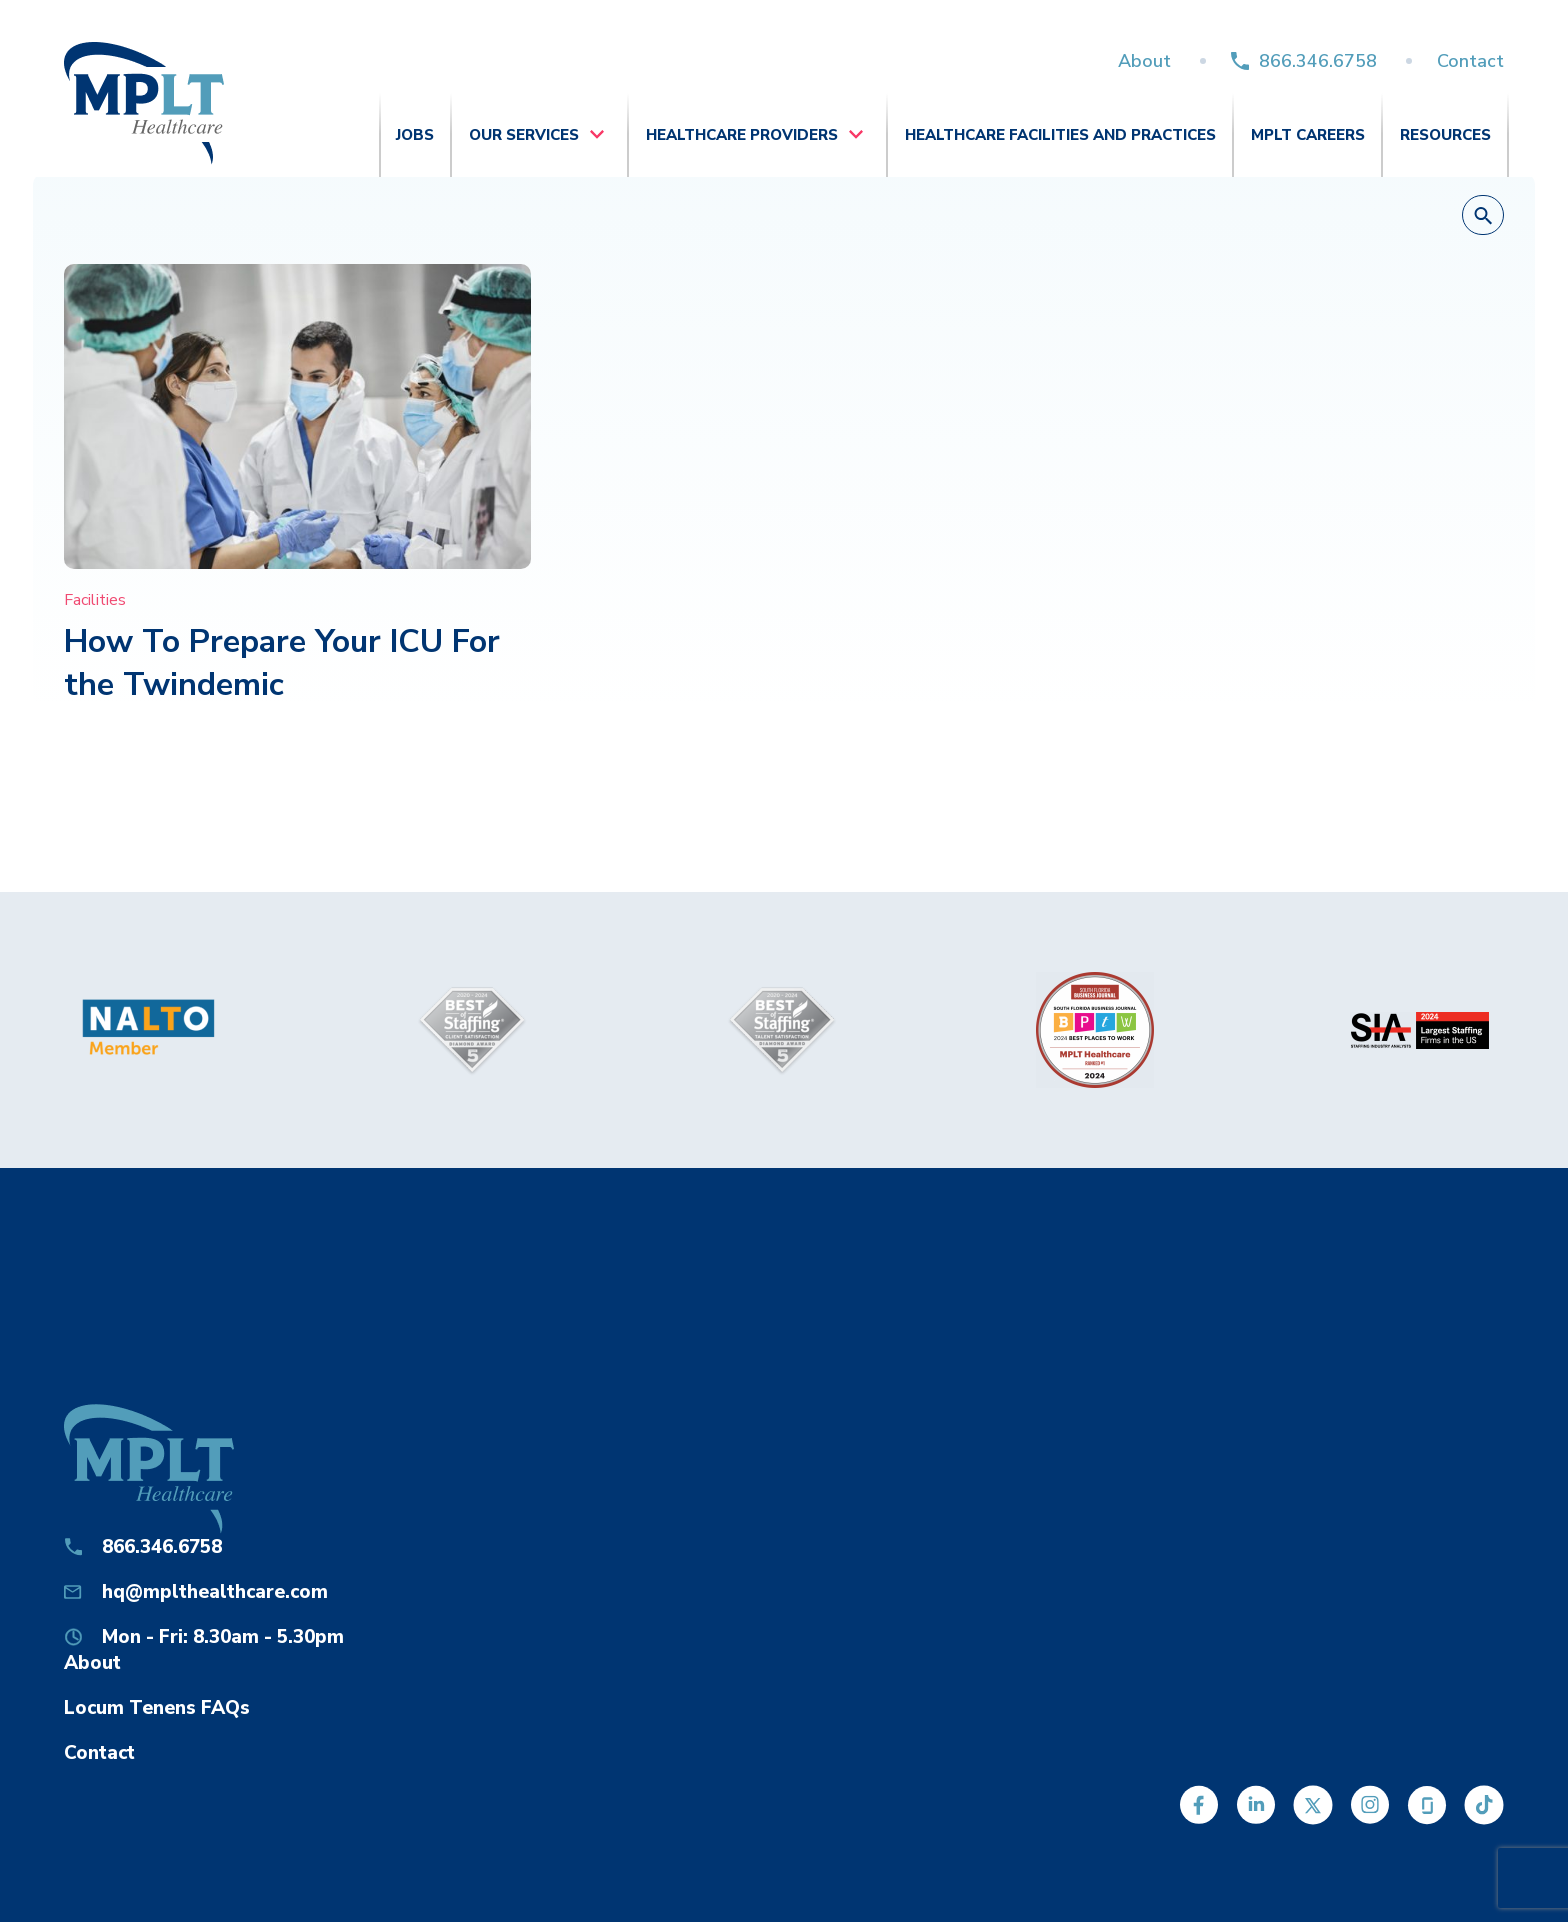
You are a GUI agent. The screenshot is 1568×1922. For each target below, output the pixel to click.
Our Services (524, 135)
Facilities (95, 600)
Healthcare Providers (742, 135)
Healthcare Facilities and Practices (1060, 135)
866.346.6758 (1318, 61)
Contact (1470, 61)
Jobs (415, 135)
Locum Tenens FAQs (157, 1708)
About (1144, 61)
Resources (1445, 135)
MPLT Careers (1308, 135)
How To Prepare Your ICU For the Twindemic (282, 663)
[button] (1483, 216)
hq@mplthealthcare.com (215, 1592)
